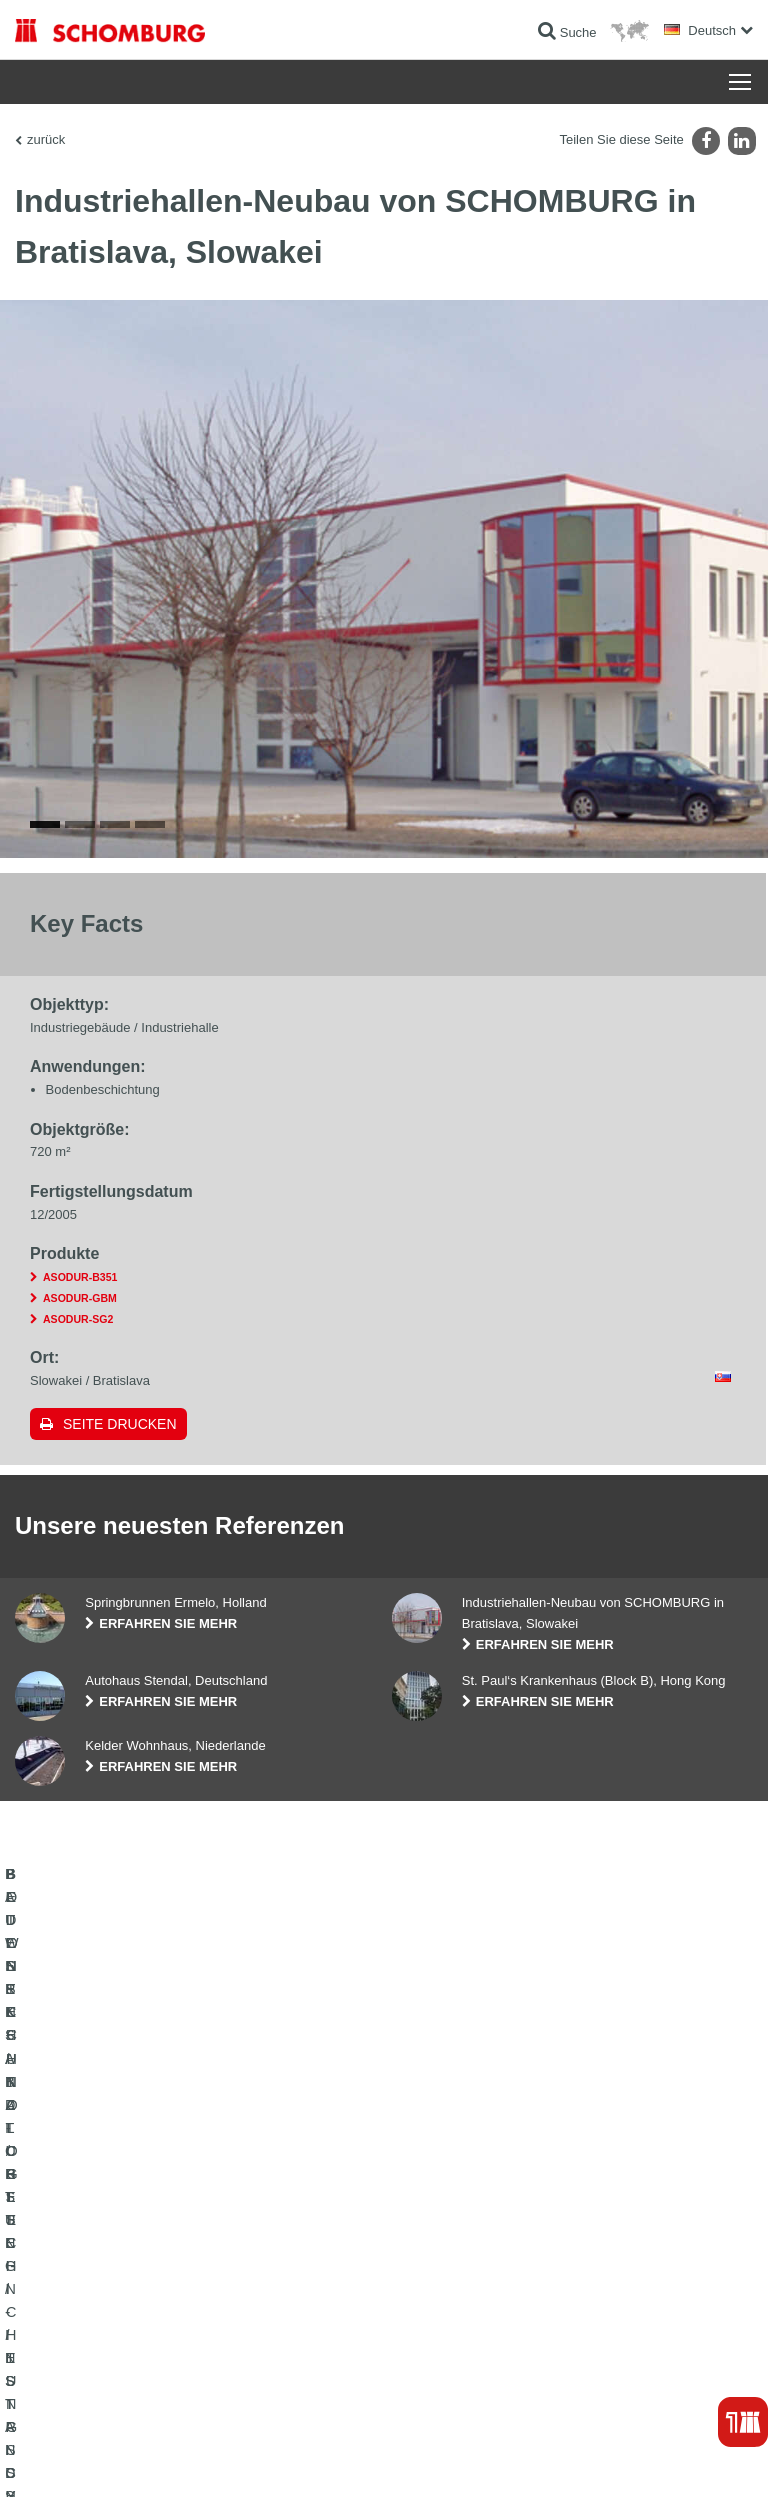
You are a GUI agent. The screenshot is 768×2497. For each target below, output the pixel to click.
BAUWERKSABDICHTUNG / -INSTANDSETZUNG (150, 2198)
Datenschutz (175, 2457)
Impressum (112, 2457)
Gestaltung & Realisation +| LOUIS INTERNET (644, 2457)
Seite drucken (120, 1466)
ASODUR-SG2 (78, 1361)
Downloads (428, 2228)
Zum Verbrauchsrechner (463, 2198)
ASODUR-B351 (80, 1319)
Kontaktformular (441, 2258)
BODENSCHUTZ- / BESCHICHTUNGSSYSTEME (148, 2258)
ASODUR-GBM (80, 1340)
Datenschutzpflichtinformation (283, 2457)
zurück (46, 139)
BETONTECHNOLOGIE (79, 2288)
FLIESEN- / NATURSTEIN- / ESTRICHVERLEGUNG (156, 2228)
